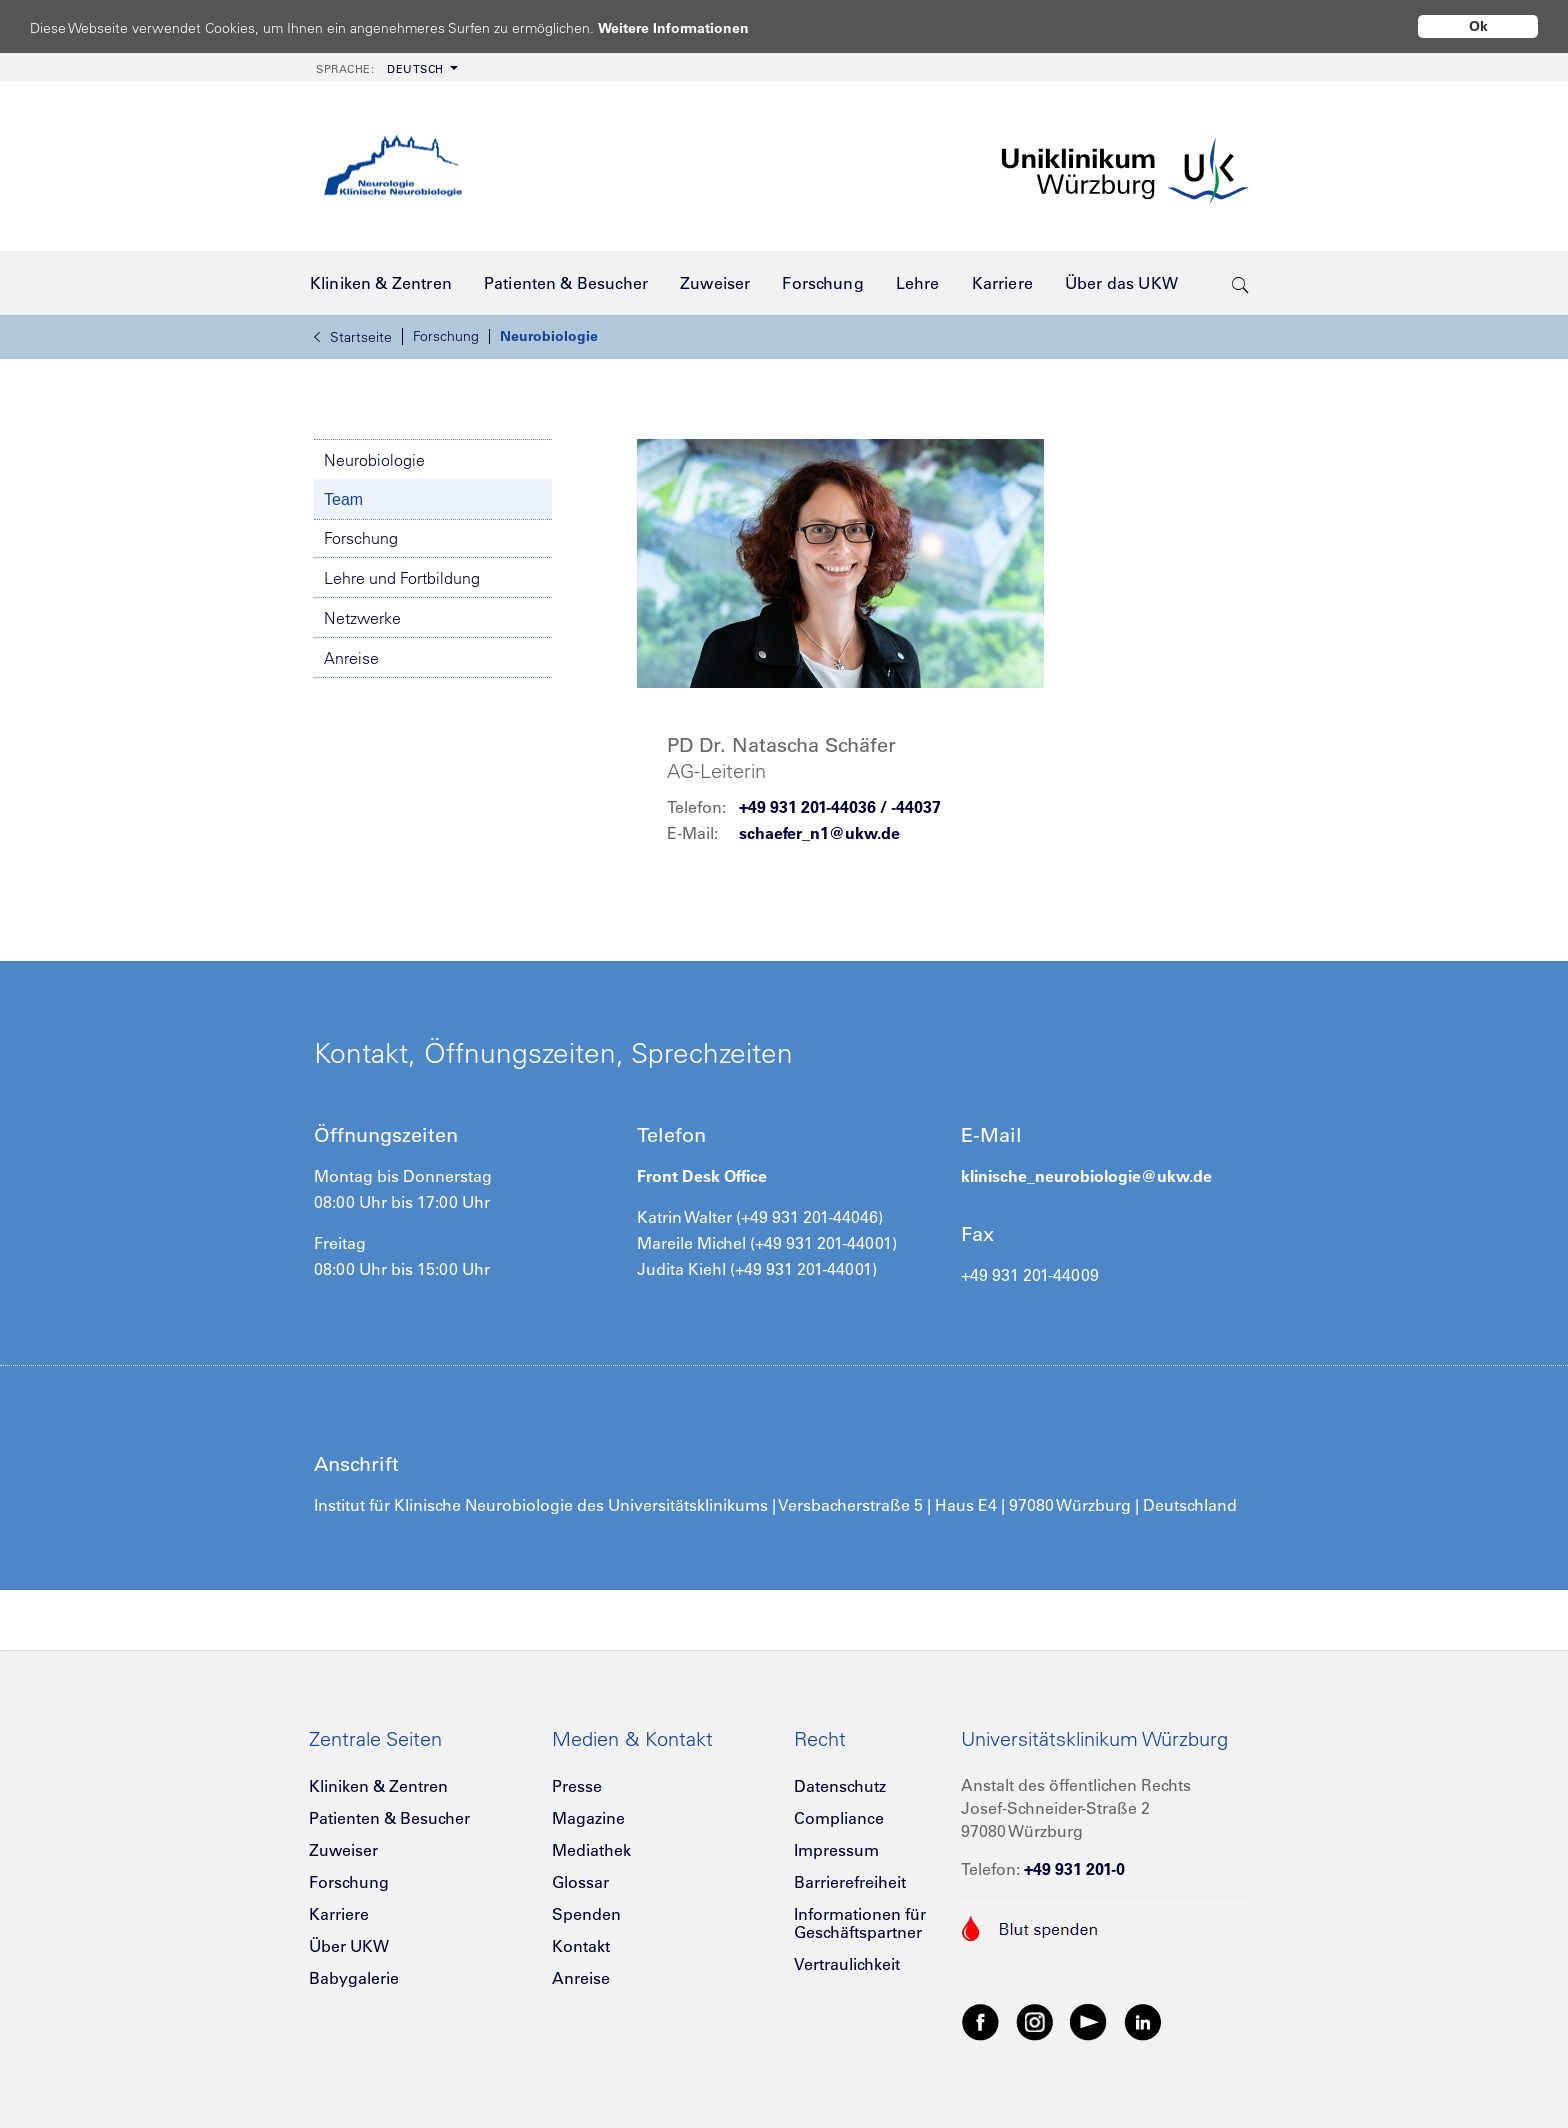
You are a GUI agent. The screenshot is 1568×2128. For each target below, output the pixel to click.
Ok (1478, 26)
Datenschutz (840, 1786)
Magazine (588, 1818)
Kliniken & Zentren (378, 1786)
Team (343, 499)
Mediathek (591, 1850)
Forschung (446, 336)
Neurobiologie (549, 336)
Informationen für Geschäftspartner (860, 1923)
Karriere (339, 1914)
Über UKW (349, 1946)
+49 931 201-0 (1074, 1869)
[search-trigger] (1240, 283)
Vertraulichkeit (847, 1964)
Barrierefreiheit (850, 1882)
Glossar (580, 1882)
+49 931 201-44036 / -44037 (840, 807)
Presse (577, 1786)
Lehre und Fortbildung (402, 578)
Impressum (836, 1850)
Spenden (586, 1914)
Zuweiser (343, 1850)
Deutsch (380, 69)
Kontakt (581, 1946)
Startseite (353, 337)
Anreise (351, 658)
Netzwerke (362, 618)
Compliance (839, 1818)
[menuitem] (385, 67)
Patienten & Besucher (389, 1818)
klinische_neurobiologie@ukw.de (1086, 1176)
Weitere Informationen (692, 27)
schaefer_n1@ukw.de (819, 833)
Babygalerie (354, 1978)
